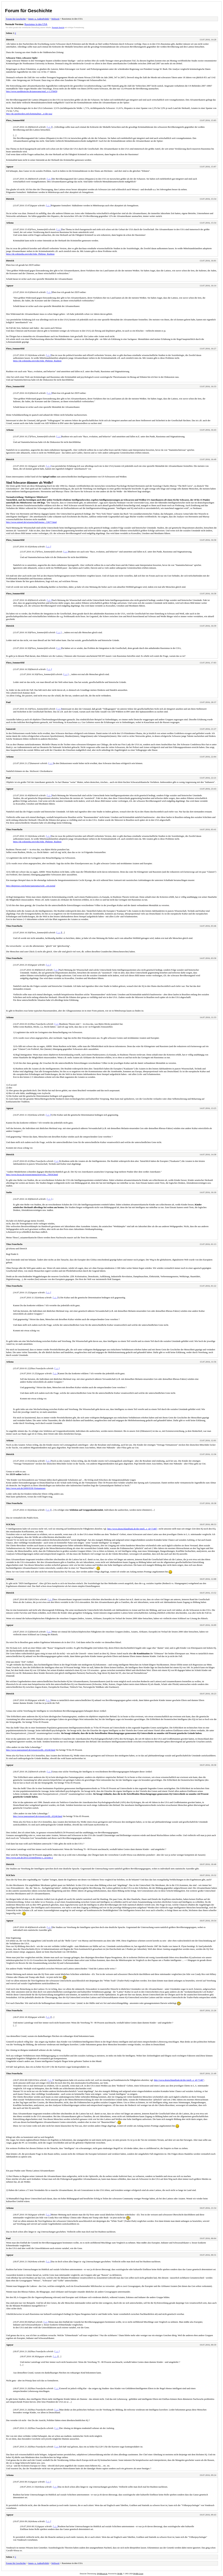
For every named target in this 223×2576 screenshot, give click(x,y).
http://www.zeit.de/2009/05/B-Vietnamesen (25, 1488)
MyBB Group (138, 2574)
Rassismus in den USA (35, 24)
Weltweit (55, 18)
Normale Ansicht (58, 27)
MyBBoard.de (102, 2574)
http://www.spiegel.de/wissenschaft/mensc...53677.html (31, 522)
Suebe (9, 1192)
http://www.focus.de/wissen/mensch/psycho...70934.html (32, 1174)
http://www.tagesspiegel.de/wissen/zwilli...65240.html (30, 1750)
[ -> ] (49, 127)
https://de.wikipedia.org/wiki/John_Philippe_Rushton (30, 254)
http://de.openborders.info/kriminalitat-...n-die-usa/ (29, 113)
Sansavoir (11, 729)
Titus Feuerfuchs (14, 829)
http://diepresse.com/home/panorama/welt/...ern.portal (30, 885)
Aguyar (9, 166)
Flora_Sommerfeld (15, 120)
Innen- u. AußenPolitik (38, 18)
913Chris (10, 1524)
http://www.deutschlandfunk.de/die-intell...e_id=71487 (132, 1528)
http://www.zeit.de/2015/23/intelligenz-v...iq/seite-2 (29, 1857)
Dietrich (10, 39)
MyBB (119, 2574)
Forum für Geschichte (28, 10)
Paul (8, 702)
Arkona (10, 222)
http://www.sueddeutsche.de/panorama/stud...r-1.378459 (31, 91)
